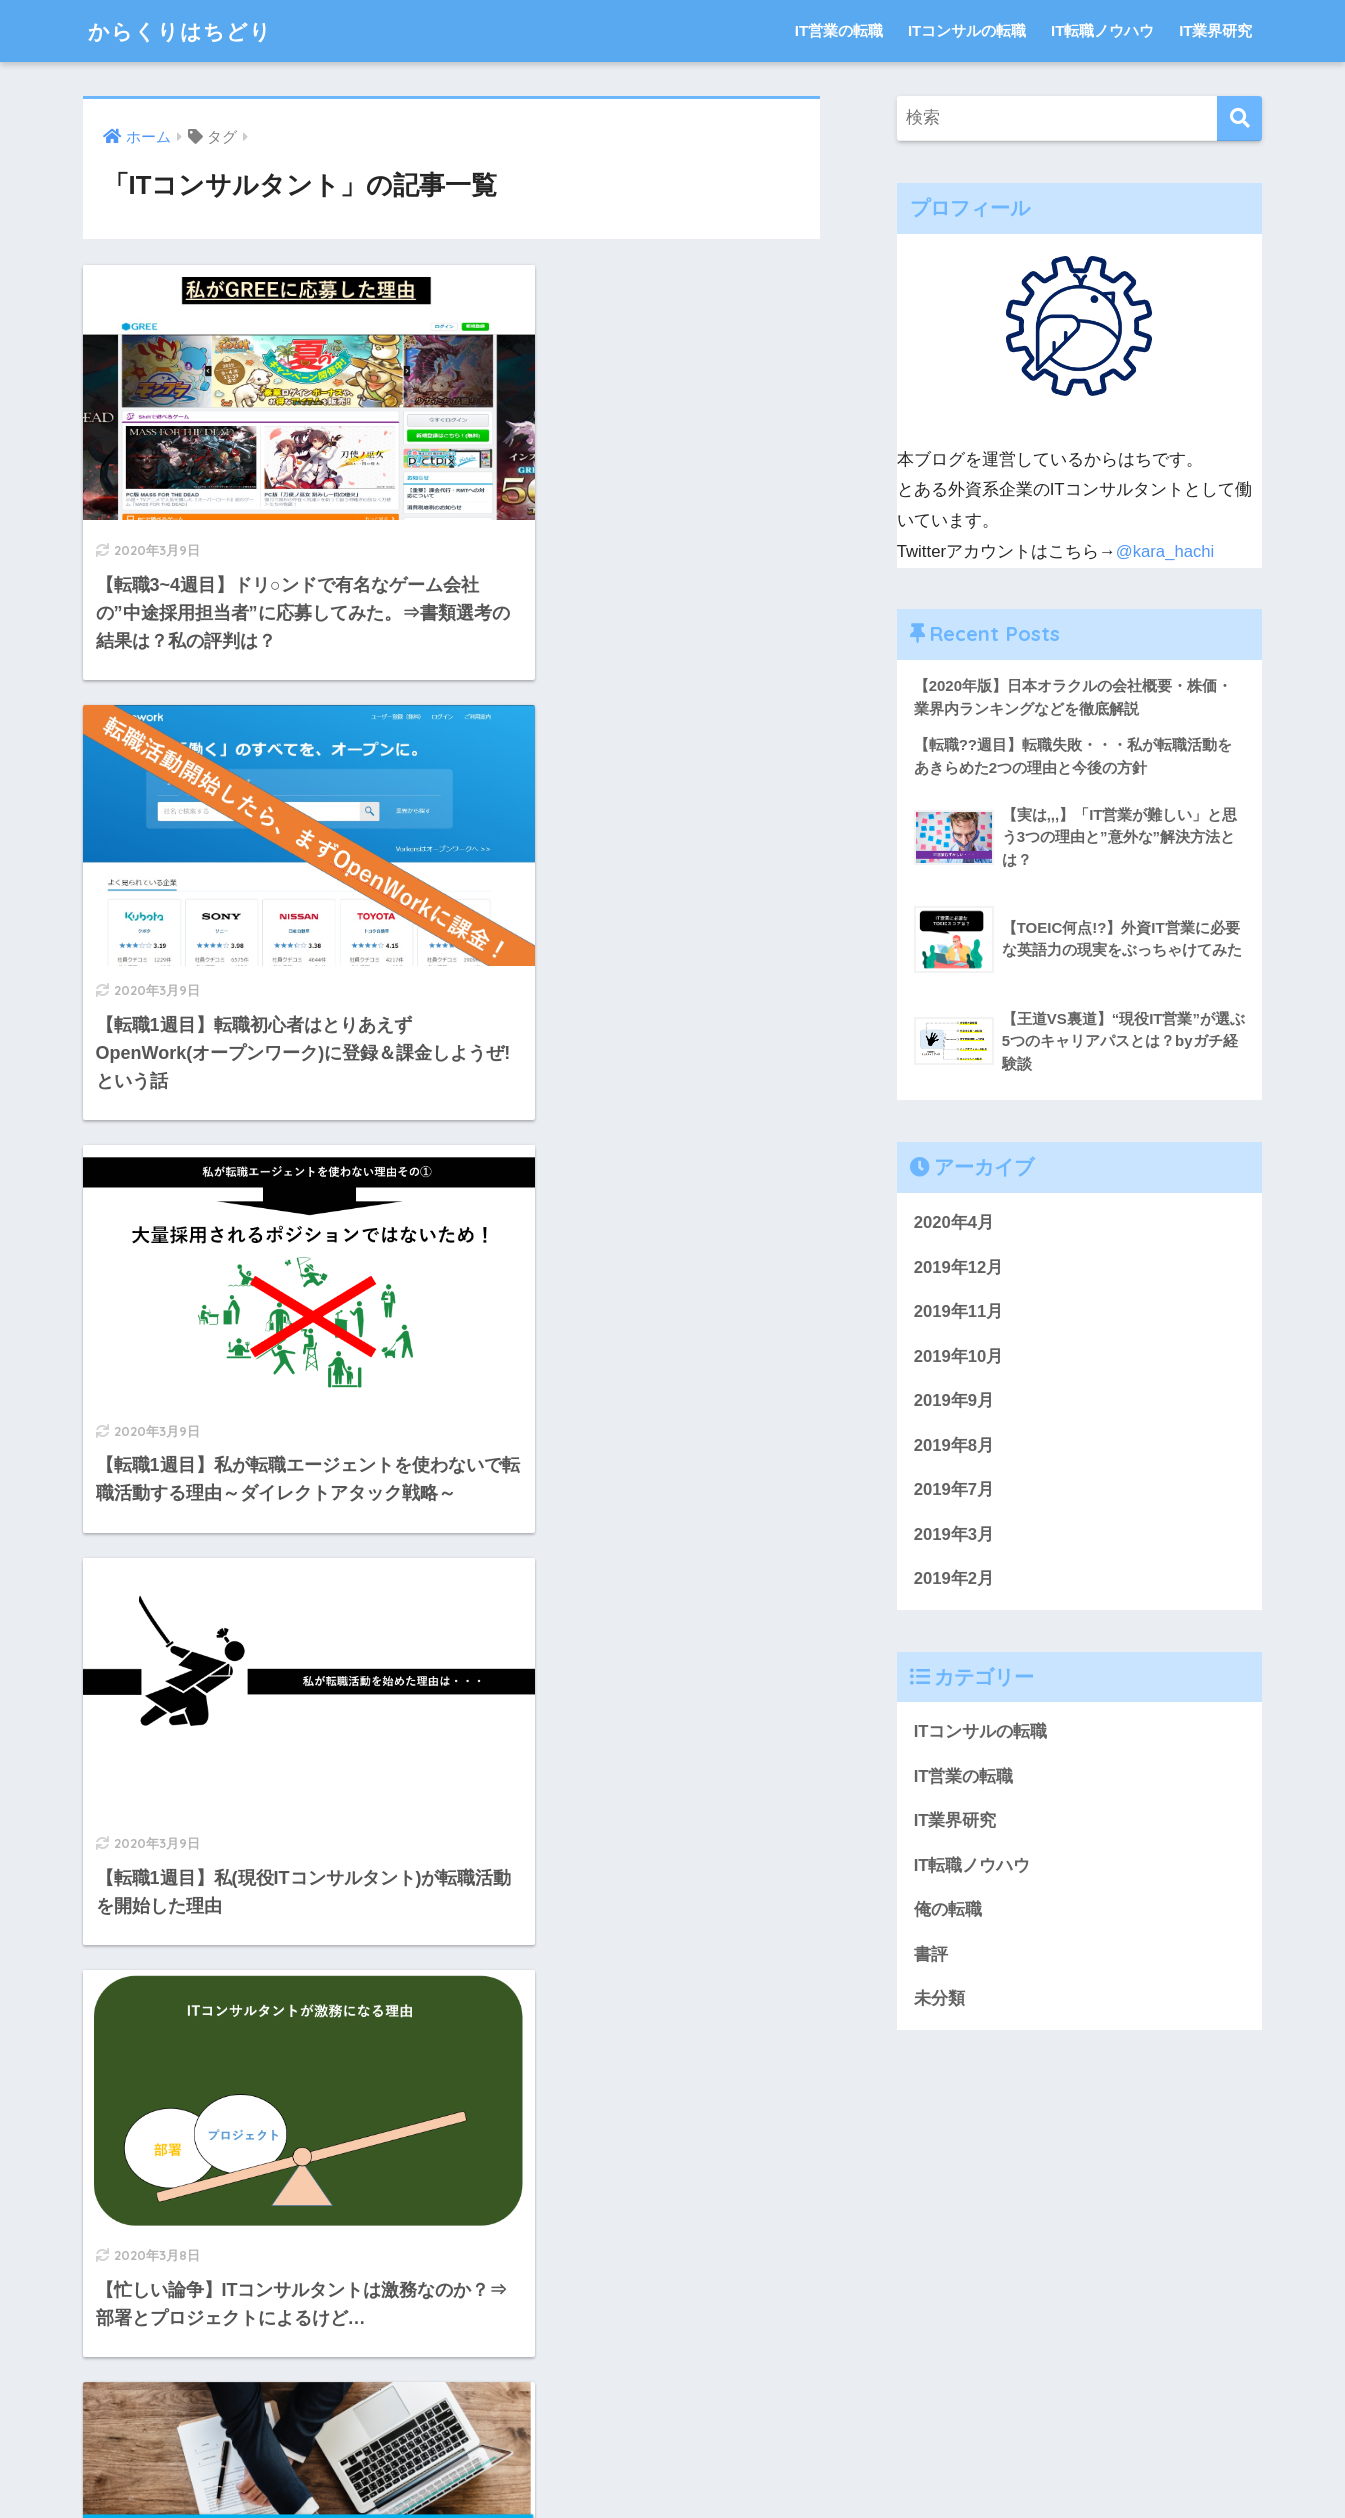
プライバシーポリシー (592, 2459)
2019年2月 (954, 1580)
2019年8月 (954, 1446)
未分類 (939, 2002)
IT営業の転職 (839, 30)
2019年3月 (954, 1536)
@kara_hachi (1165, 551)
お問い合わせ (456, 2459)
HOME (672, 2416)
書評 (931, 1957)
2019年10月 (959, 1357)
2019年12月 (959, 1267)
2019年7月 (954, 1491)
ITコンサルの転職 (967, 30)
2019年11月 (959, 1312)
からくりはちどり (188, 30)
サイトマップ (729, 2459)
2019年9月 (954, 1401)
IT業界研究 (1215, 30)
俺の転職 (948, 1913)
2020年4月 (954, 1223)
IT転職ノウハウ (1102, 30)
